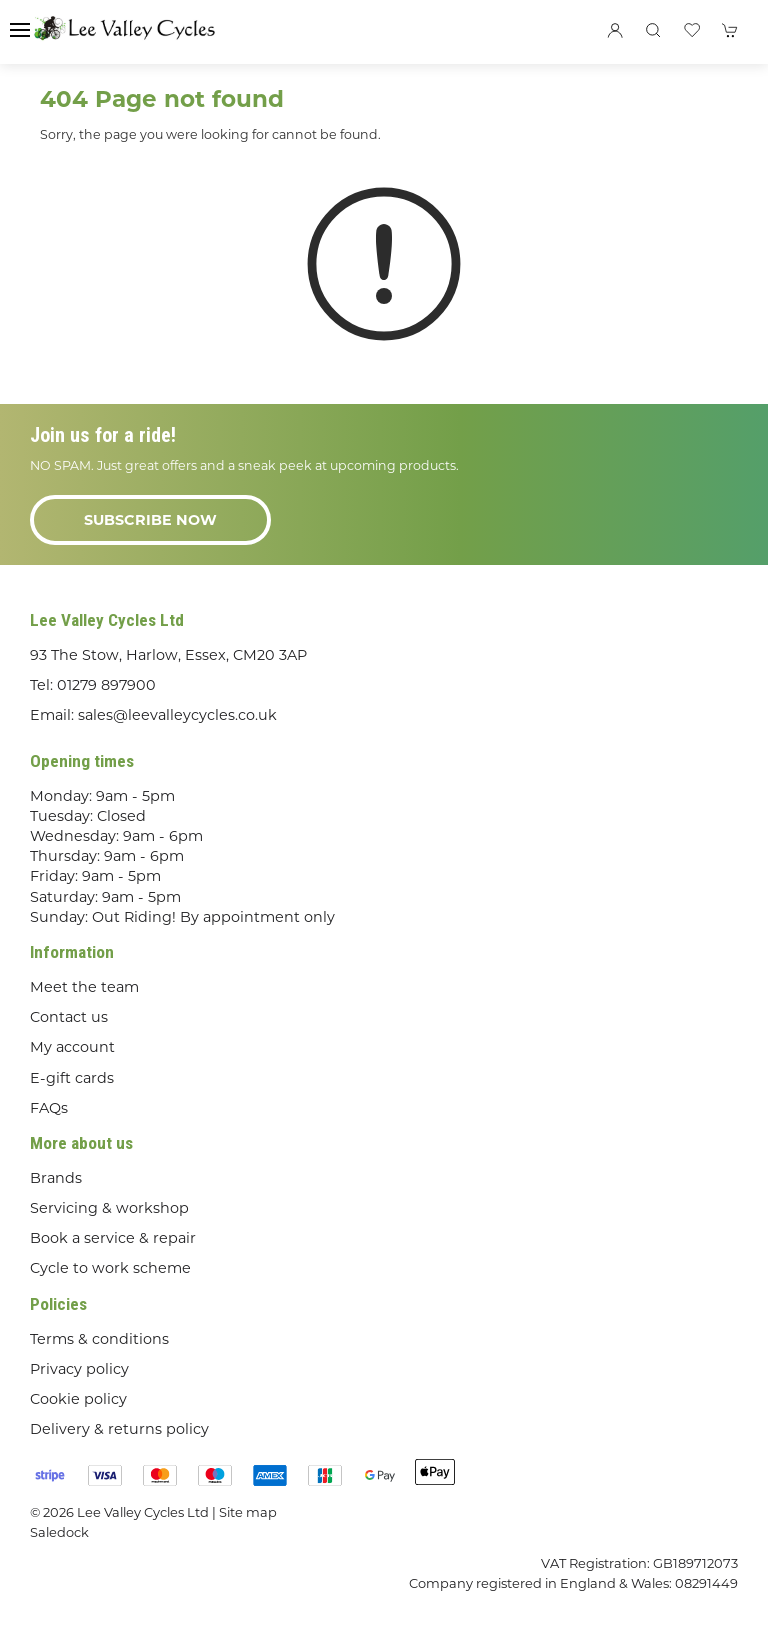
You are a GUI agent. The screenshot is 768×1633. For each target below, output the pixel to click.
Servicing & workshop (109, 1208)
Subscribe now (150, 520)
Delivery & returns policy (119, 1429)
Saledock (59, 1532)
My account (72, 1047)
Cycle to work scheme (110, 1268)
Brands (56, 1178)
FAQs (49, 1108)
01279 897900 (106, 685)
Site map (248, 1512)
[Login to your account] (615, 30)
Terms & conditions (99, 1339)
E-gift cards (72, 1078)
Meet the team (84, 987)
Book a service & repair (113, 1238)
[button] (20, 30)
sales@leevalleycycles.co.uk (177, 715)
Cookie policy (78, 1399)
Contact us (69, 1017)
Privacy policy (79, 1369)
